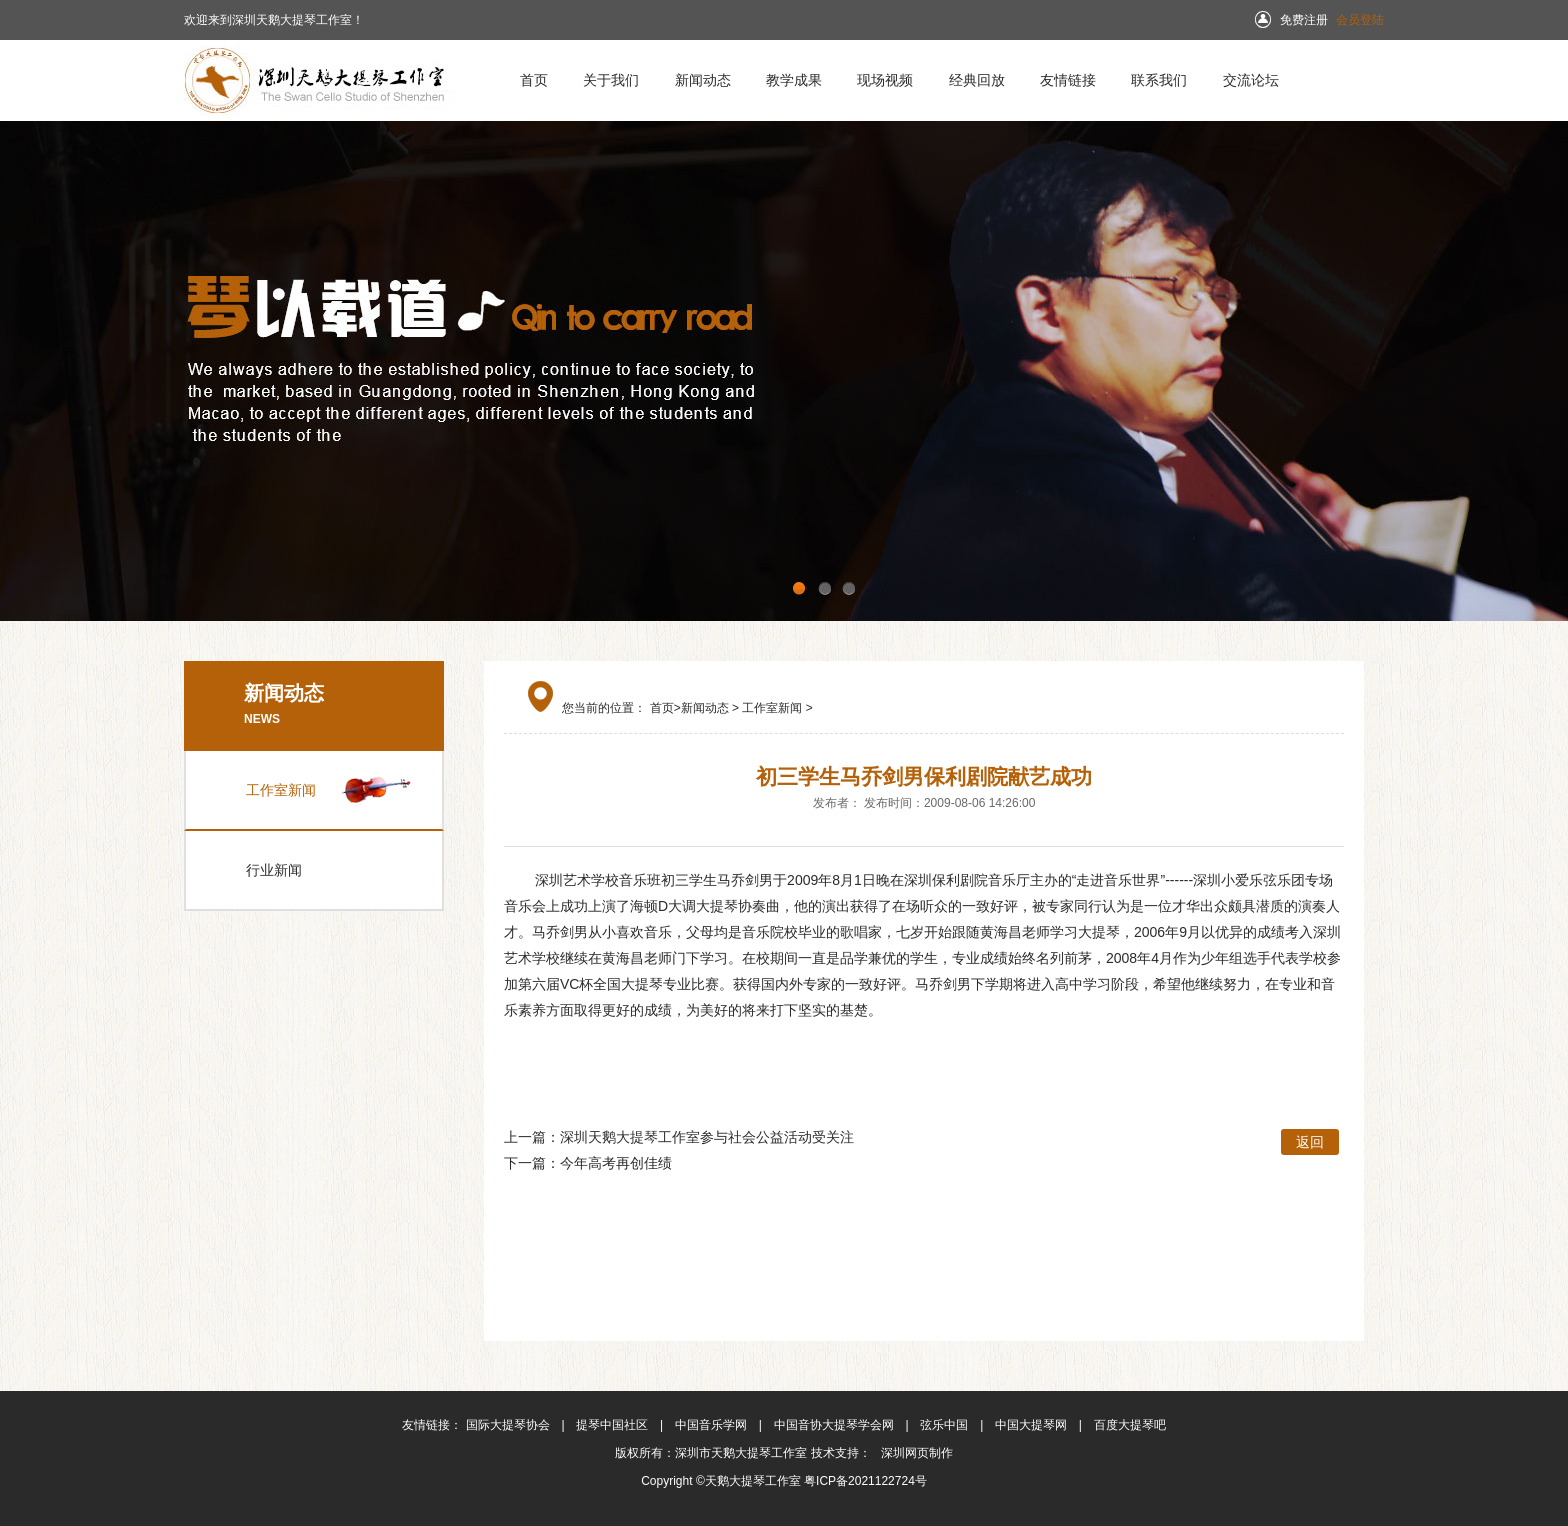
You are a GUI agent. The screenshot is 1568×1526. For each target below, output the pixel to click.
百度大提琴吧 (1130, 1425)
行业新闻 (274, 870)
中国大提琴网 (1032, 1425)
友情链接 (1068, 80)
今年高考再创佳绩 (616, 1163)
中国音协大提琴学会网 (835, 1425)
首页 (534, 80)
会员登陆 (1360, 20)
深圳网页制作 (913, 1453)
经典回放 (977, 80)
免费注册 (1304, 20)
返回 (1310, 1142)
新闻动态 (703, 80)
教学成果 (794, 80)
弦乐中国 (945, 1425)
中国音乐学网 (712, 1425)
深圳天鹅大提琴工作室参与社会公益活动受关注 (707, 1137)
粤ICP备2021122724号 (865, 1481)
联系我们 (1159, 80)
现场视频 (885, 80)
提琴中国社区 (613, 1425)
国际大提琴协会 (509, 1425)
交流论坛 (1251, 80)
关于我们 (611, 80)
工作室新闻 (281, 790)
